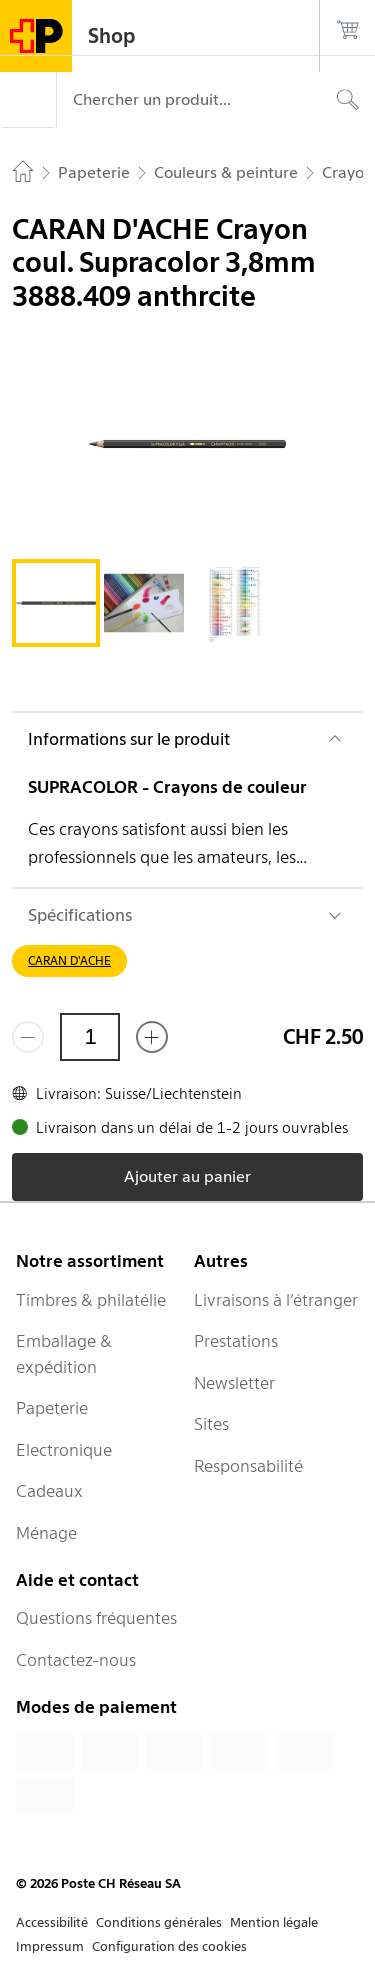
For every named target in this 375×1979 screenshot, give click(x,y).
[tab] (56, 603)
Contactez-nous (76, 1660)
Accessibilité (52, 1922)
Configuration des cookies (169, 1946)
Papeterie (52, 1408)
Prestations (236, 1341)
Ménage (46, 1533)
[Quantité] (90, 1037)
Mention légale (274, 1922)
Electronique (64, 1450)
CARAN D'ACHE (69, 960)
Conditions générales (159, 1922)
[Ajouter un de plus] (152, 1037)
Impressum (50, 1946)
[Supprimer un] (28, 1037)
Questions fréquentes (96, 1618)
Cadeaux (49, 1491)
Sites (211, 1424)
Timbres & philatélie (91, 1300)
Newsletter (234, 1383)
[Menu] (28, 100)
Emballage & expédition (64, 1354)
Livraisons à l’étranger (276, 1300)
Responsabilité (248, 1466)
